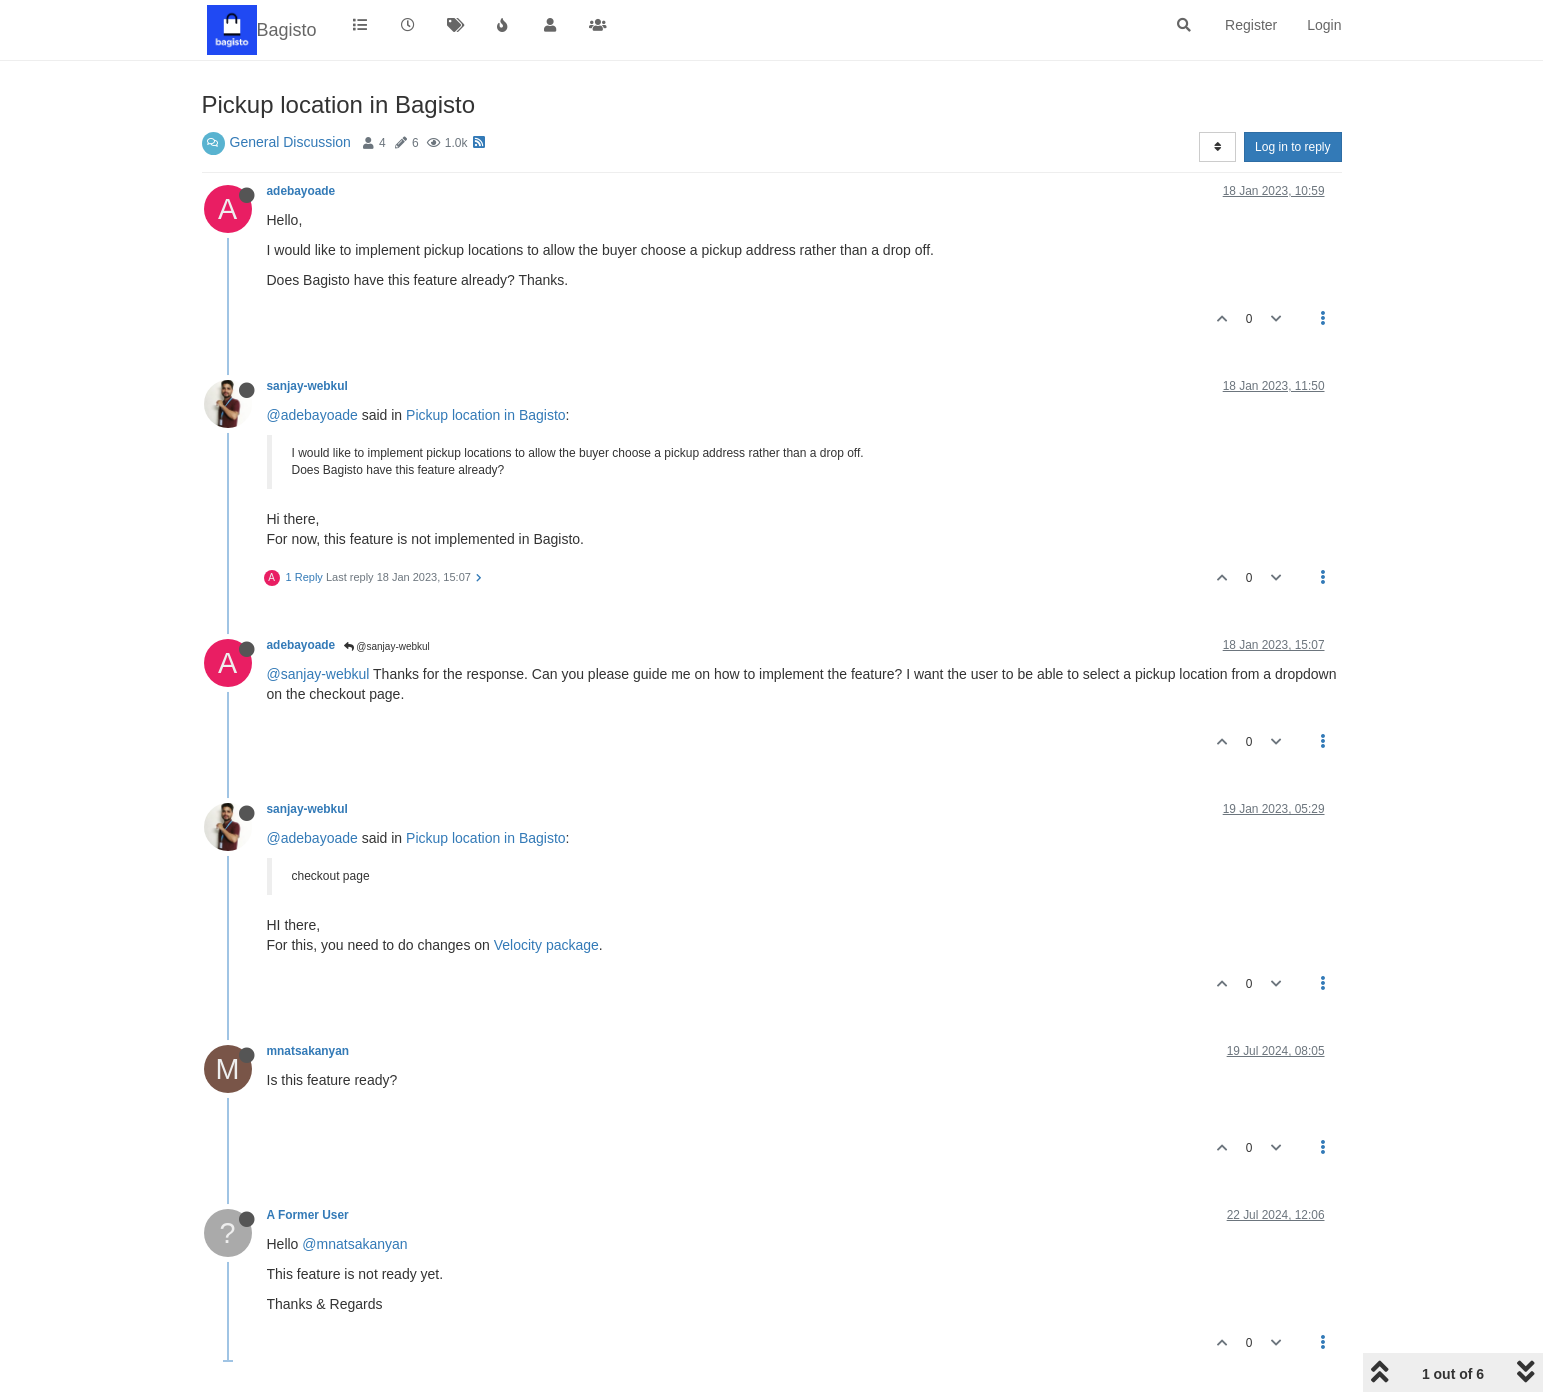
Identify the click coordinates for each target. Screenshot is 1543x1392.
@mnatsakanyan (354, 1244)
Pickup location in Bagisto (486, 415)
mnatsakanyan (308, 1051)
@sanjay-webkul (387, 646)
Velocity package (546, 945)
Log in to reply (1292, 147)
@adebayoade (312, 415)
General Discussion (290, 142)
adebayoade (301, 191)
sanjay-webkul (307, 386)
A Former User (308, 1215)
